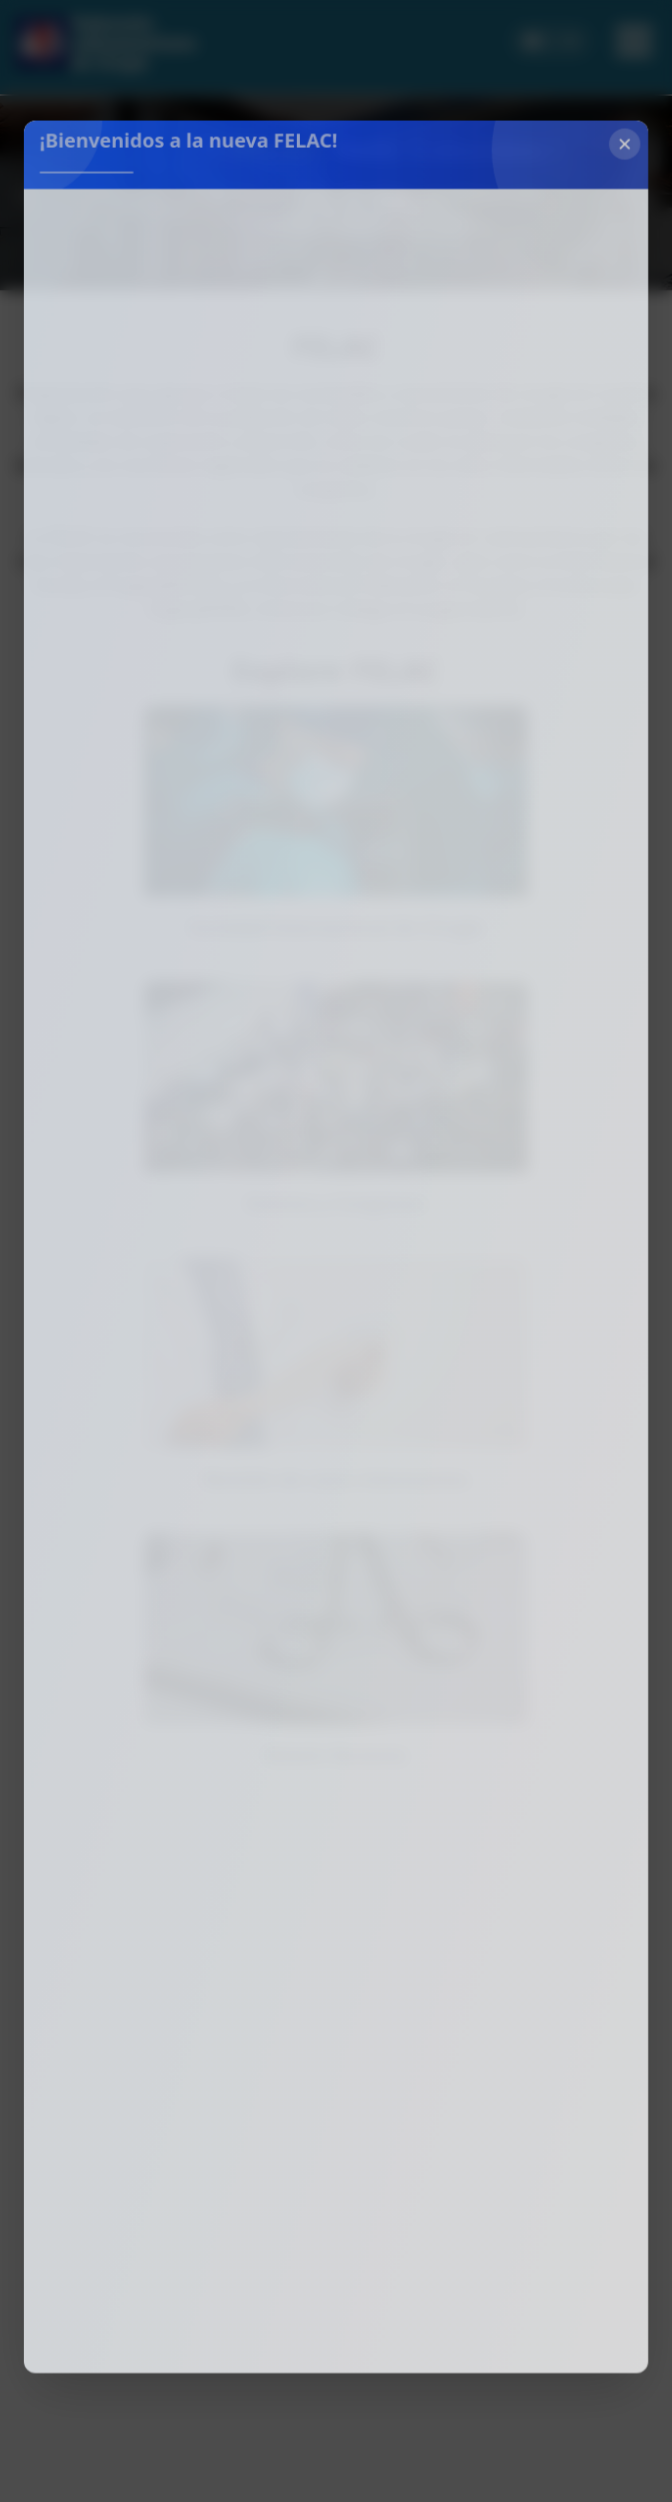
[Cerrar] (613, 180)
